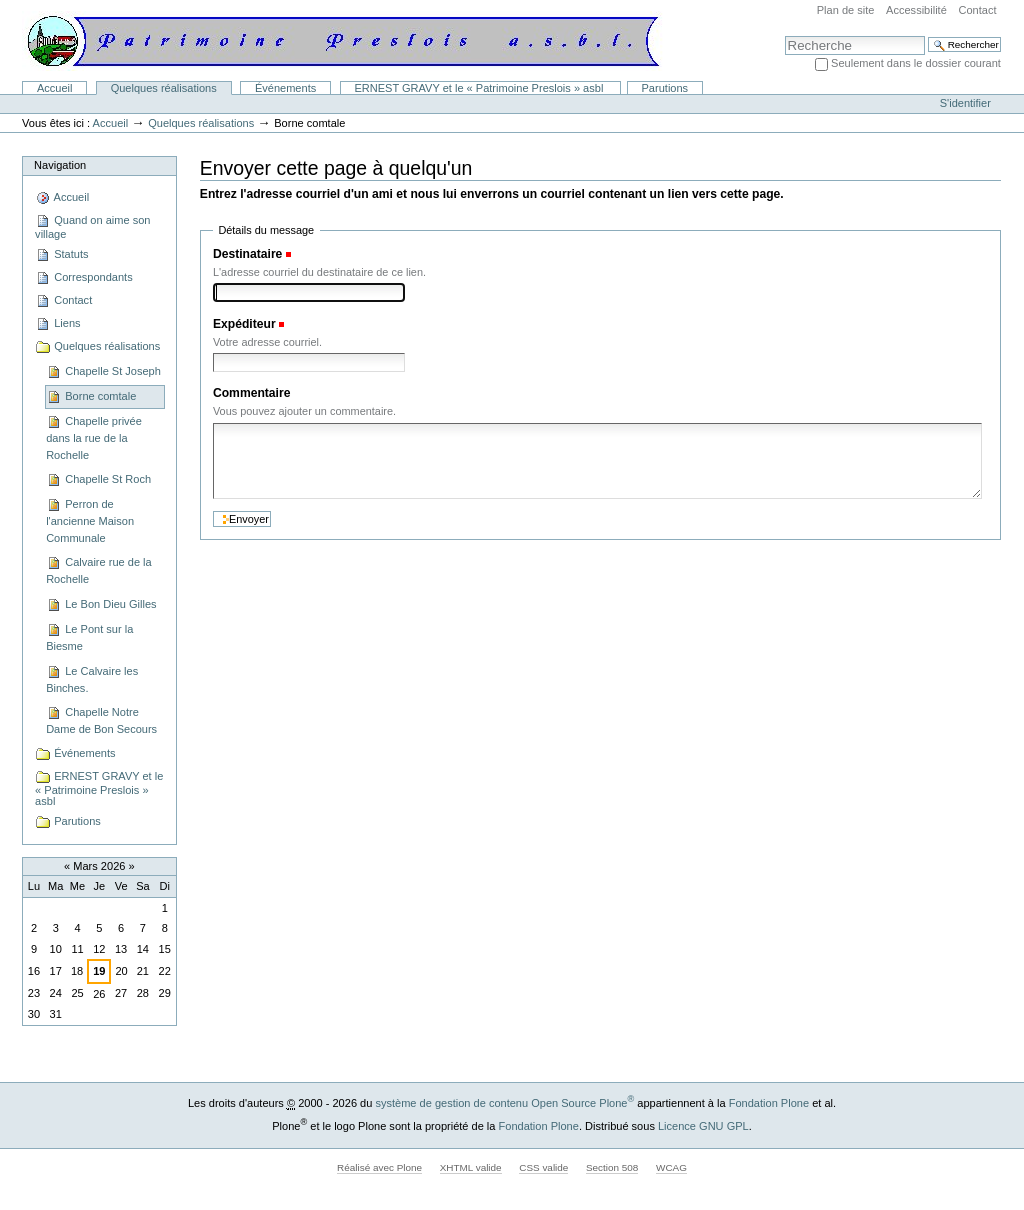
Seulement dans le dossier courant (916, 63)
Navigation (60, 165)
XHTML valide (471, 1167)
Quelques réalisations (164, 88)
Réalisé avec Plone (379, 1167)
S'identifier (965, 103)
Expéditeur (244, 324)
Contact (977, 10)
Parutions (665, 88)
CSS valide (543, 1167)
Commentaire (252, 393)
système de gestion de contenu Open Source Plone (504, 1103)
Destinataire (247, 254)
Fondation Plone (769, 1103)
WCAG (671, 1167)
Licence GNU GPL (703, 1126)
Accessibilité (916, 10)
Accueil (55, 88)
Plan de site (846, 10)
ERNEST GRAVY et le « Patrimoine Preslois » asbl (480, 88)
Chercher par (784, 35)
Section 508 (612, 1167)
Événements (285, 88)
